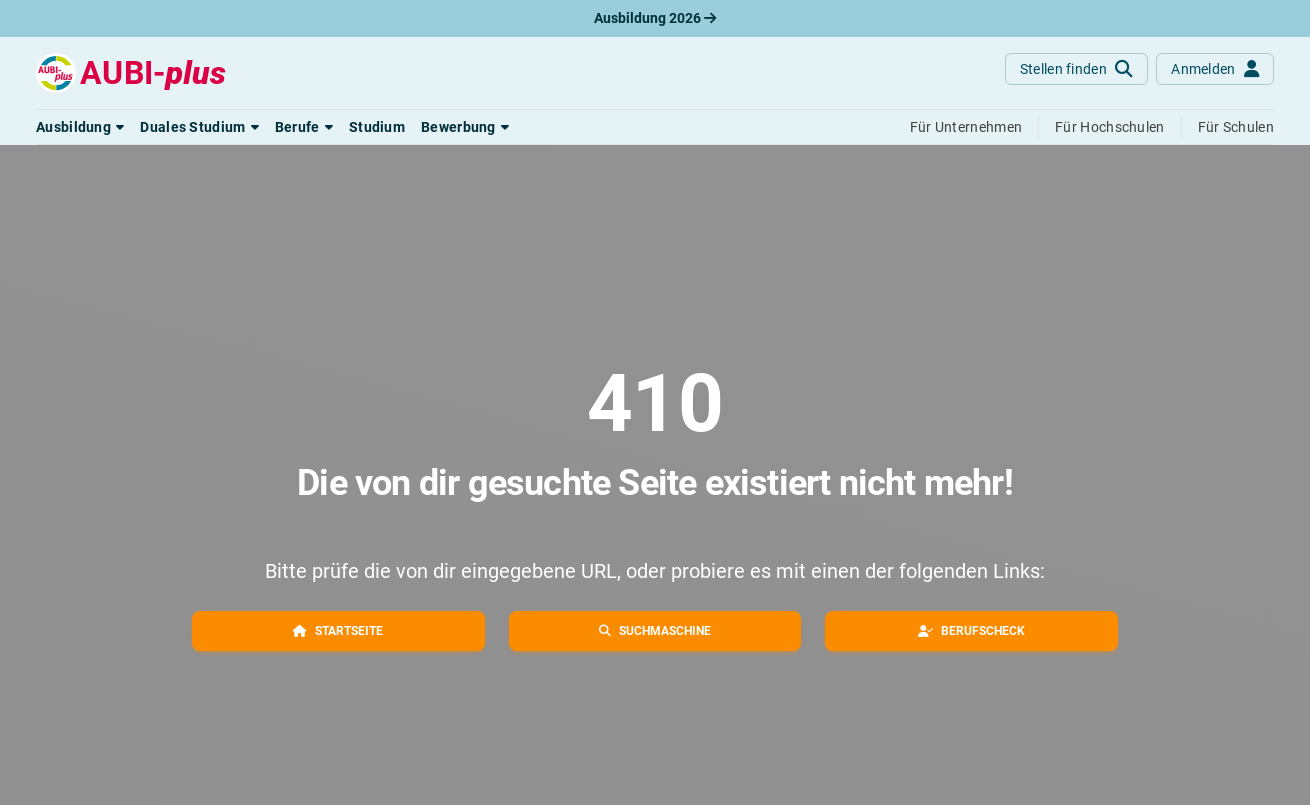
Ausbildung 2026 (655, 18)
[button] (80, 127)
